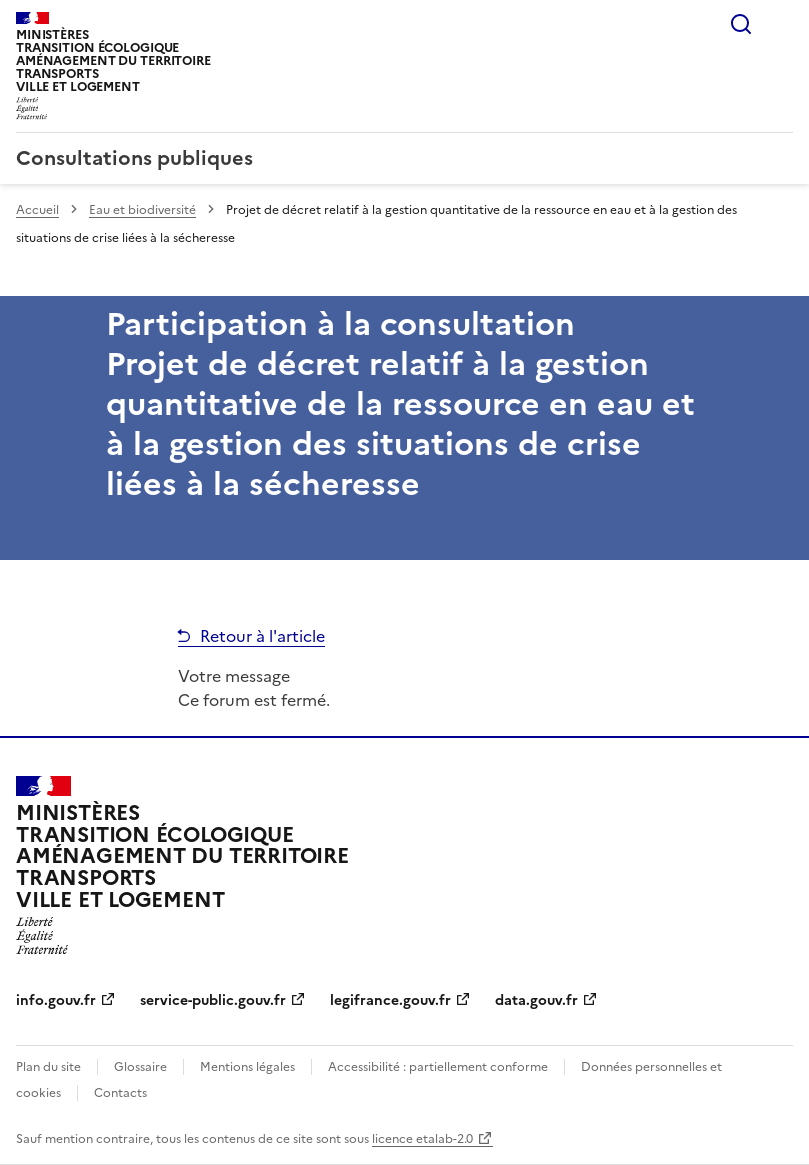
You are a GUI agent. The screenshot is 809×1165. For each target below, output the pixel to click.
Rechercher (741, 24)
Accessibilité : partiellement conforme (438, 1067)
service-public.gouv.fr (213, 1000)
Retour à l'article (262, 636)
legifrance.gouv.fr (390, 1000)
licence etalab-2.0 (422, 1139)
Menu (781, 24)
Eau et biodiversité (142, 210)
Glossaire (140, 1067)
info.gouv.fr (56, 1000)
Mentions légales (247, 1067)
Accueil (37, 210)
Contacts (120, 1093)
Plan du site (48, 1067)
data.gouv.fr (536, 1000)
